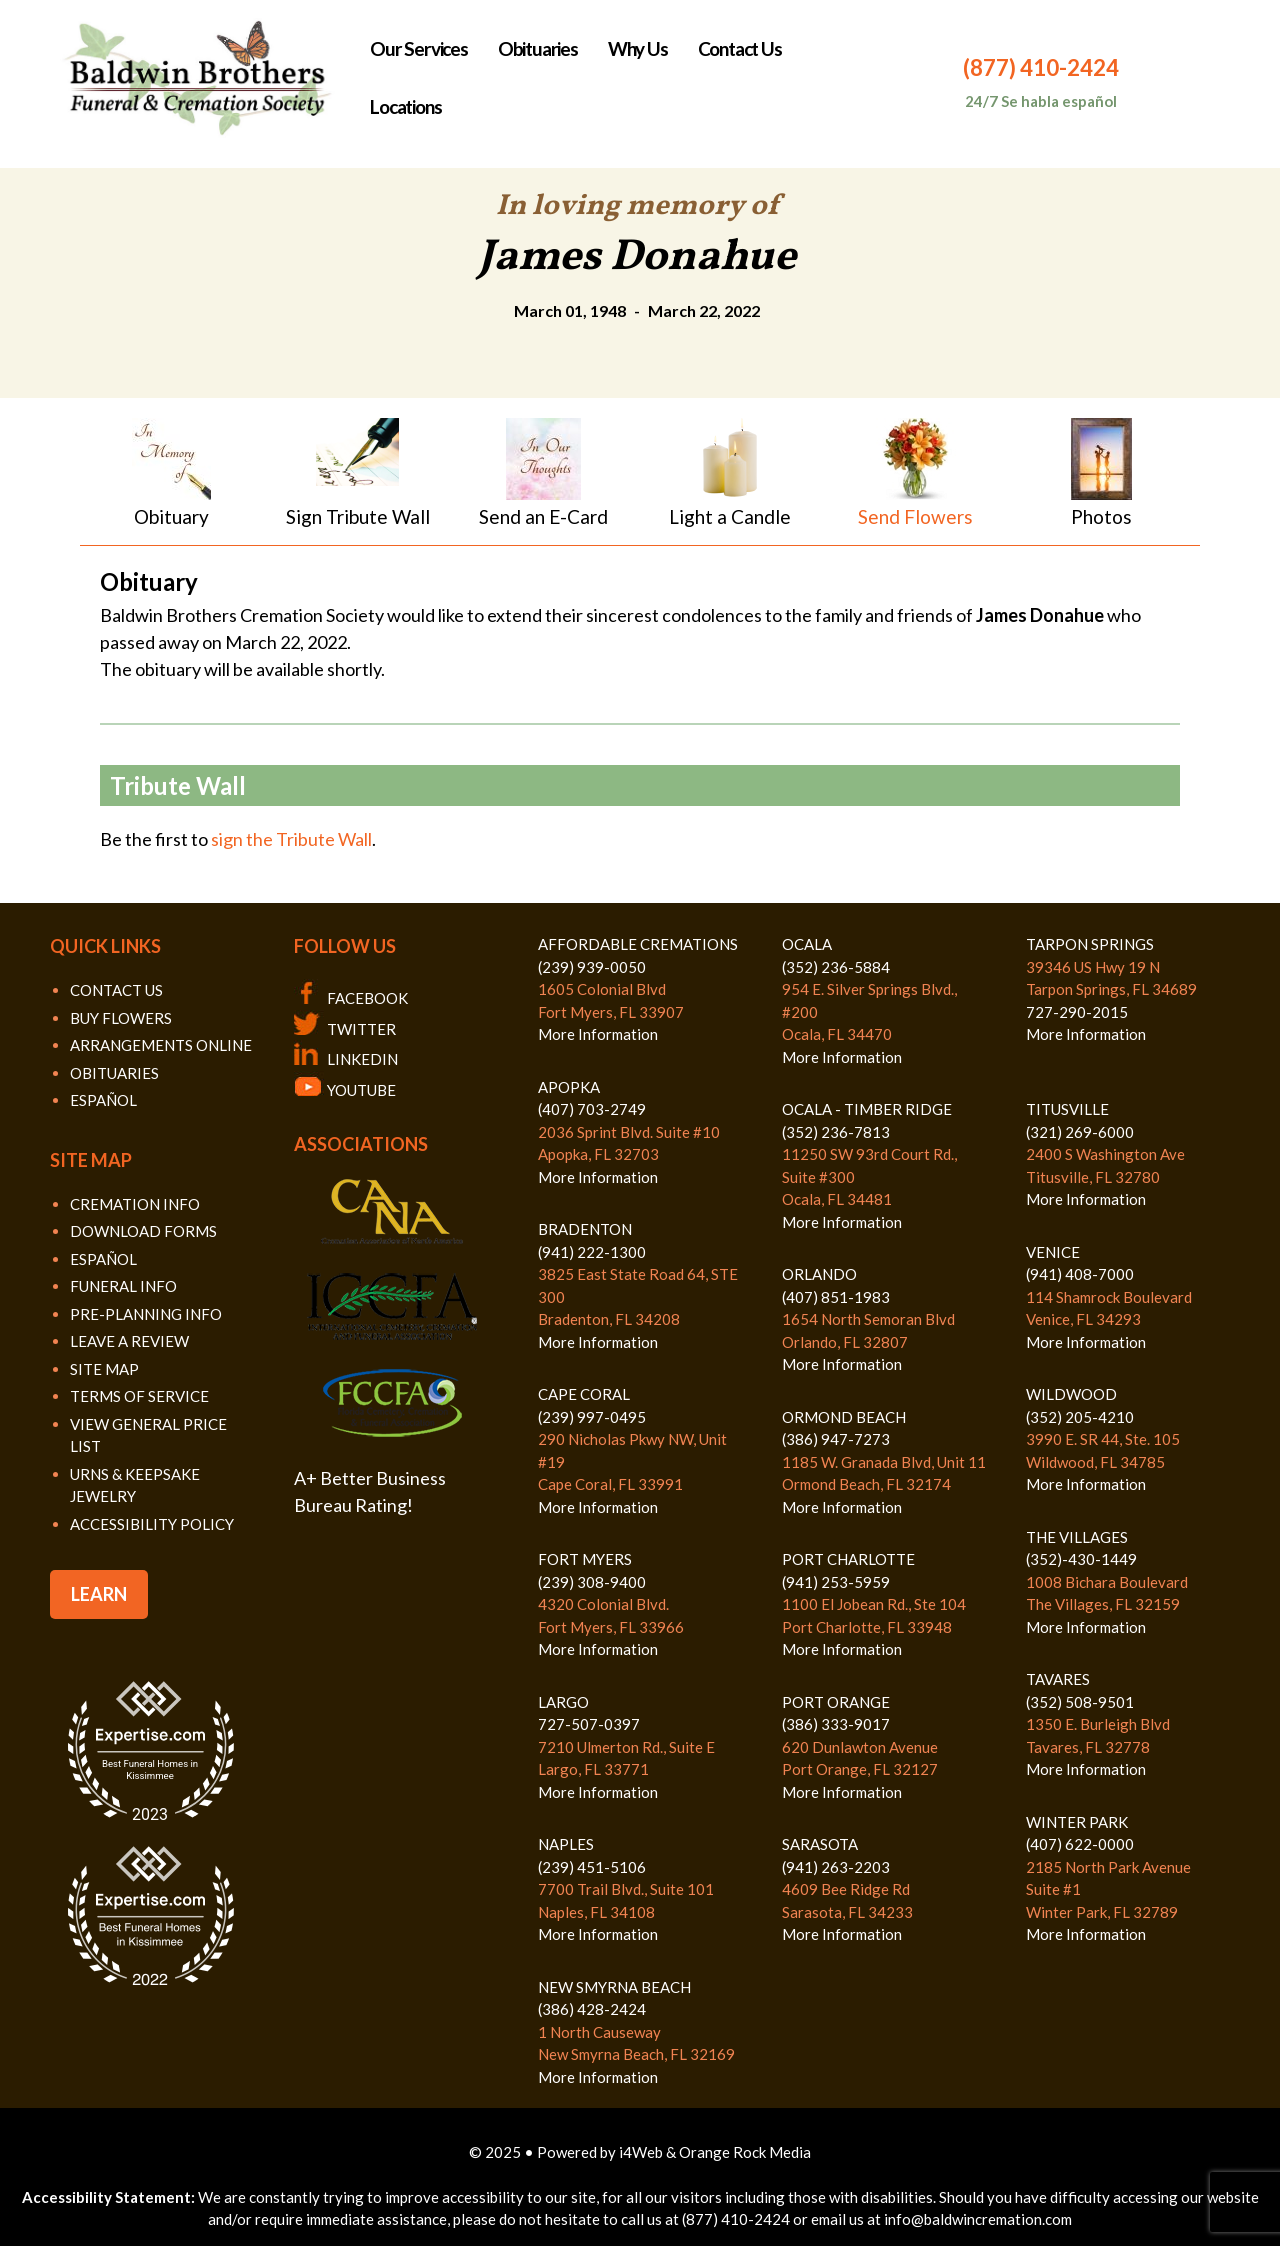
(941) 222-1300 (592, 1252)
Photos (1101, 516)
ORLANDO (819, 1274)
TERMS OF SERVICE (139, 1396)
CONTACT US (116, 990)
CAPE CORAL (584, 1394)
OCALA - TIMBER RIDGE (867, 1109)
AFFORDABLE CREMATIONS (638, 944)
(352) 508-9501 (1080, 1702)
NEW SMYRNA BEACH (614, 1987)
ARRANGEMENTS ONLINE (161, 1045)
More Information (598, 1034)
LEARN (99, 1594)
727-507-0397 (589, 1724)
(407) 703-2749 (592, 1109)
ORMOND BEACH (844, 1417)
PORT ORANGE (836, 1702)
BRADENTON (585, 1229)
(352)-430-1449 (1081, 1559)
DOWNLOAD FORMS (143, 1231)
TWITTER (345, 1029)
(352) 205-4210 (1080, 1417)
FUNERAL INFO (123, 1286)
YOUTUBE (345, 1090)
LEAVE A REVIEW (129, 1341)
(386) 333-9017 (836, 1724)
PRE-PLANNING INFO (146, 1314)
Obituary (171, 516)
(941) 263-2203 (836, 1867)
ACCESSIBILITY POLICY (152, 1524)
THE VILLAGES (1077, 1537)
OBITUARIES (114, 1073)
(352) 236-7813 (836, 1132)
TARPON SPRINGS (1090, 944)
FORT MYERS (585, 1559)
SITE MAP (104, 1369)
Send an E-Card (543, 516)
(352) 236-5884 (836, 967)
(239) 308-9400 (592, 1582)
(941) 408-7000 (1080, 1274)
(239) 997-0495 (592, 1417)
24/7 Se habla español (1041, 101)
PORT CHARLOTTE (848, 1559)
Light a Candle (730, 516)
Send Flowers (915, 516)
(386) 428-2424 (592, 2009)
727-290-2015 (1077, 1012)
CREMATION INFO (135, 1204)
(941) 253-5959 (836, 1582)
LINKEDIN (346, 1059)
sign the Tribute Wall (291, 839)
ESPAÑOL (103, 1100)
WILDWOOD (1071, 1394)
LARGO (563, 1702)
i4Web (642, 2152)
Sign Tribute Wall (358, 516)
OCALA (807, 944)
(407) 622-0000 (1080, 1844)
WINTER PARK (1077, 1822)
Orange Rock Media (745, 2152)
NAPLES (566, 1844)
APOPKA (569, 1087)
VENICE (1053, 1252)
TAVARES (1058, 1679)
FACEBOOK (351, 998)
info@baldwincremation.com (978, 2219)
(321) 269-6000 (1080, 1132)
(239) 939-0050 (592, 967)
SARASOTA (820, 1844)
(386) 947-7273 (836, 1439)
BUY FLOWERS (121, 1018)
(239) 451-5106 (592, 1867)
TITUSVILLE (1067, 1109)
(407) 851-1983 (836, 1297)
